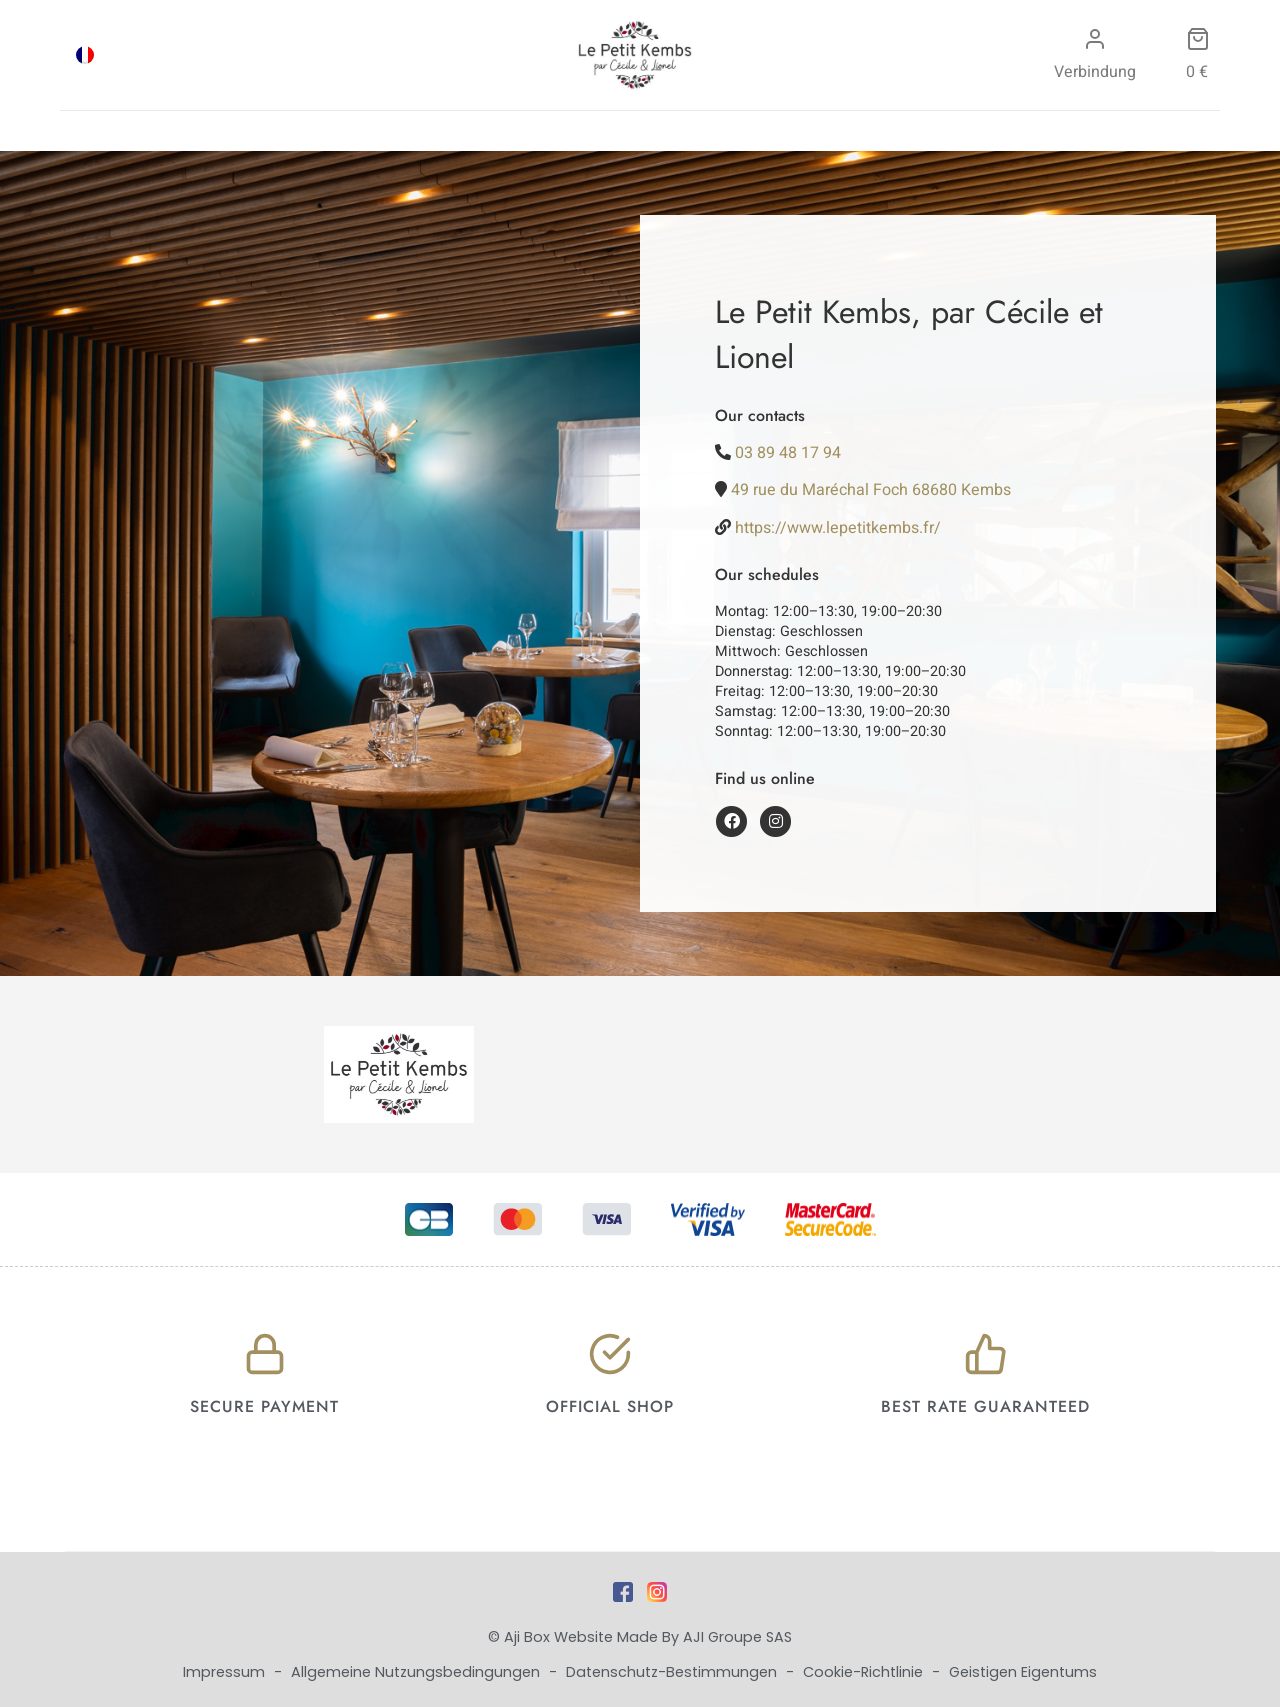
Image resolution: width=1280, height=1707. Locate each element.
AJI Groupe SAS (737, 1637)
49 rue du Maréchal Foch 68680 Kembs (871, 490)
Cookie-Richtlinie (865, 1672)
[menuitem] (85, 55)
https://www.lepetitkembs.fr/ (838, 528)
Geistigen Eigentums (1023, 1672)
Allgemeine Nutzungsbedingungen (417, 1672)
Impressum (226, 1672)
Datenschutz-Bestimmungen (673, 1672)
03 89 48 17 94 (788, 453)
